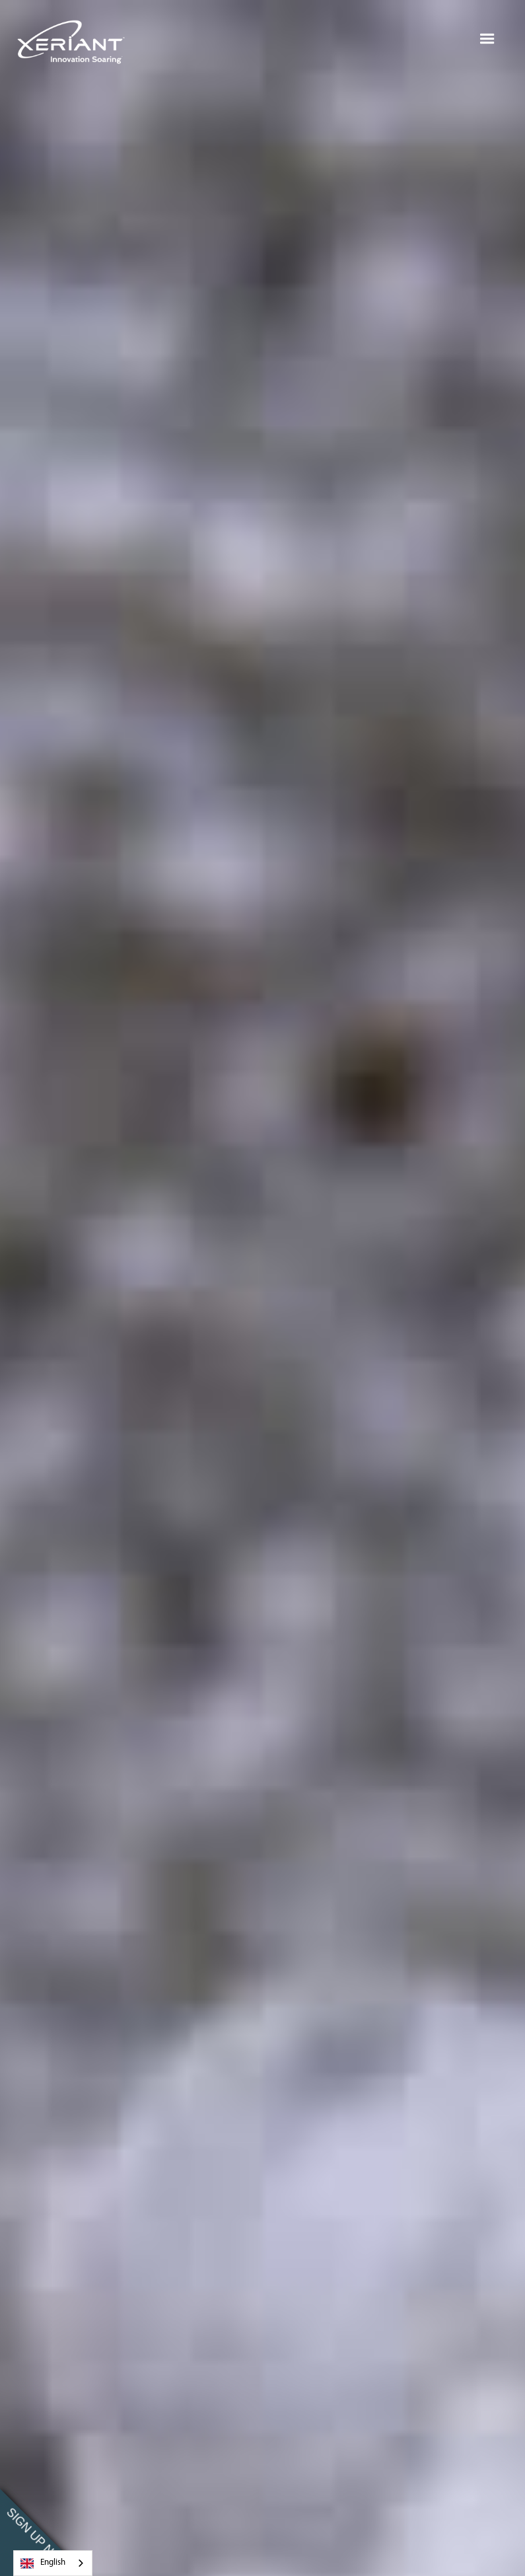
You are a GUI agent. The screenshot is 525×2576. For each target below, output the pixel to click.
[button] (487, 39)
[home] (71, 39)
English (42, 2563)
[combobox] (52, 2563)
